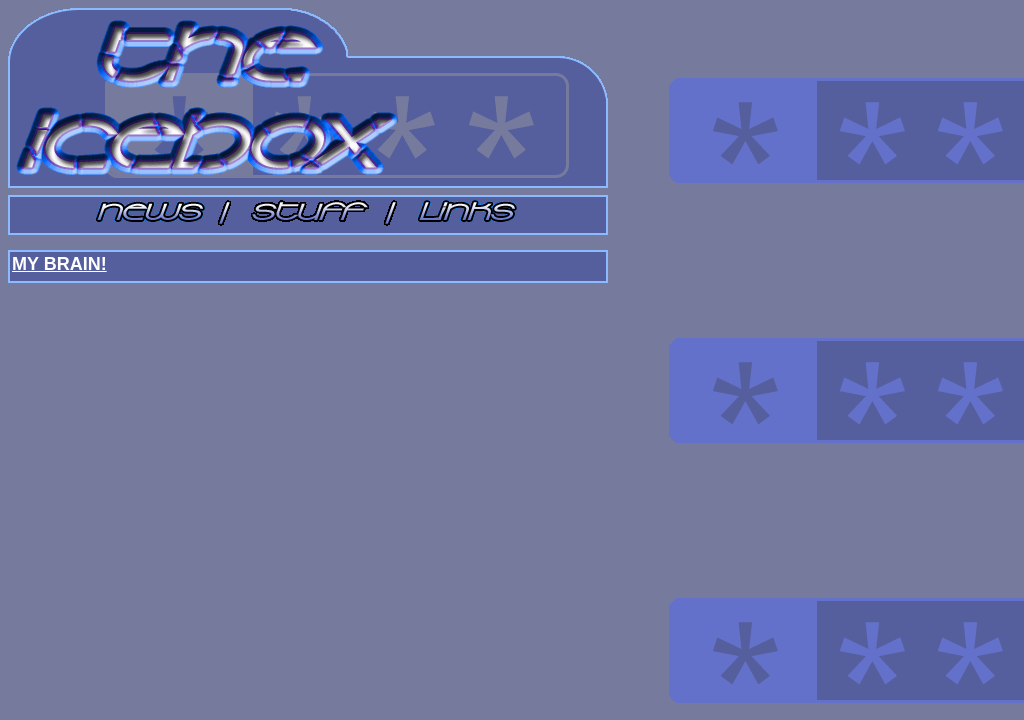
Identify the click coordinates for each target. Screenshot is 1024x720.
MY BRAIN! (59, 264)
